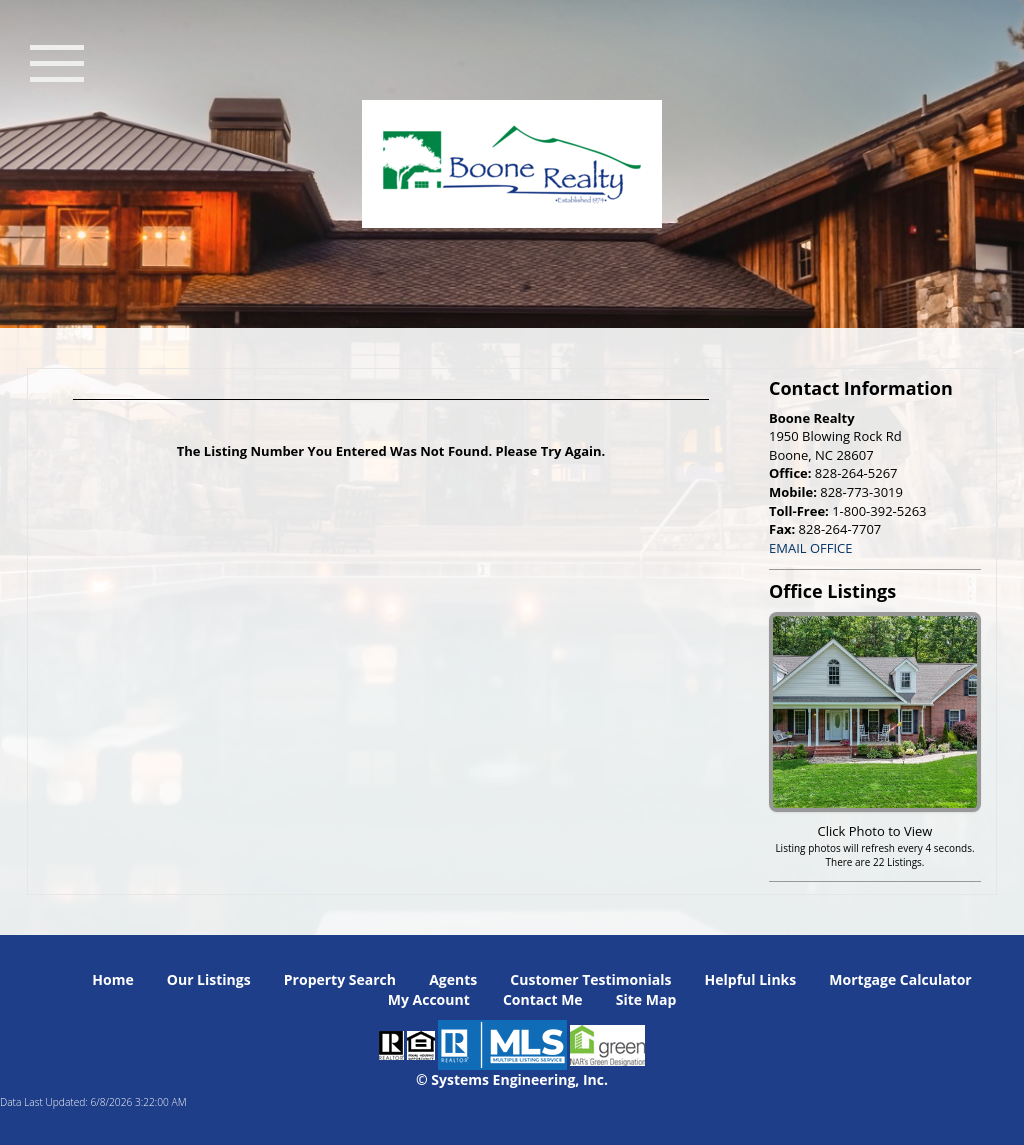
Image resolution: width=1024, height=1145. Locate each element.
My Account (429, 999)
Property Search (340, 979)
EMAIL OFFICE (811, 548)
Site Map (646, 999)
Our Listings (209, 979)
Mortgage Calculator (900, 979)
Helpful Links (751, 979)
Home (112, 979)
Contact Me (543, 999)
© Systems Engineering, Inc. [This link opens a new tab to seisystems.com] (512, 1079)
